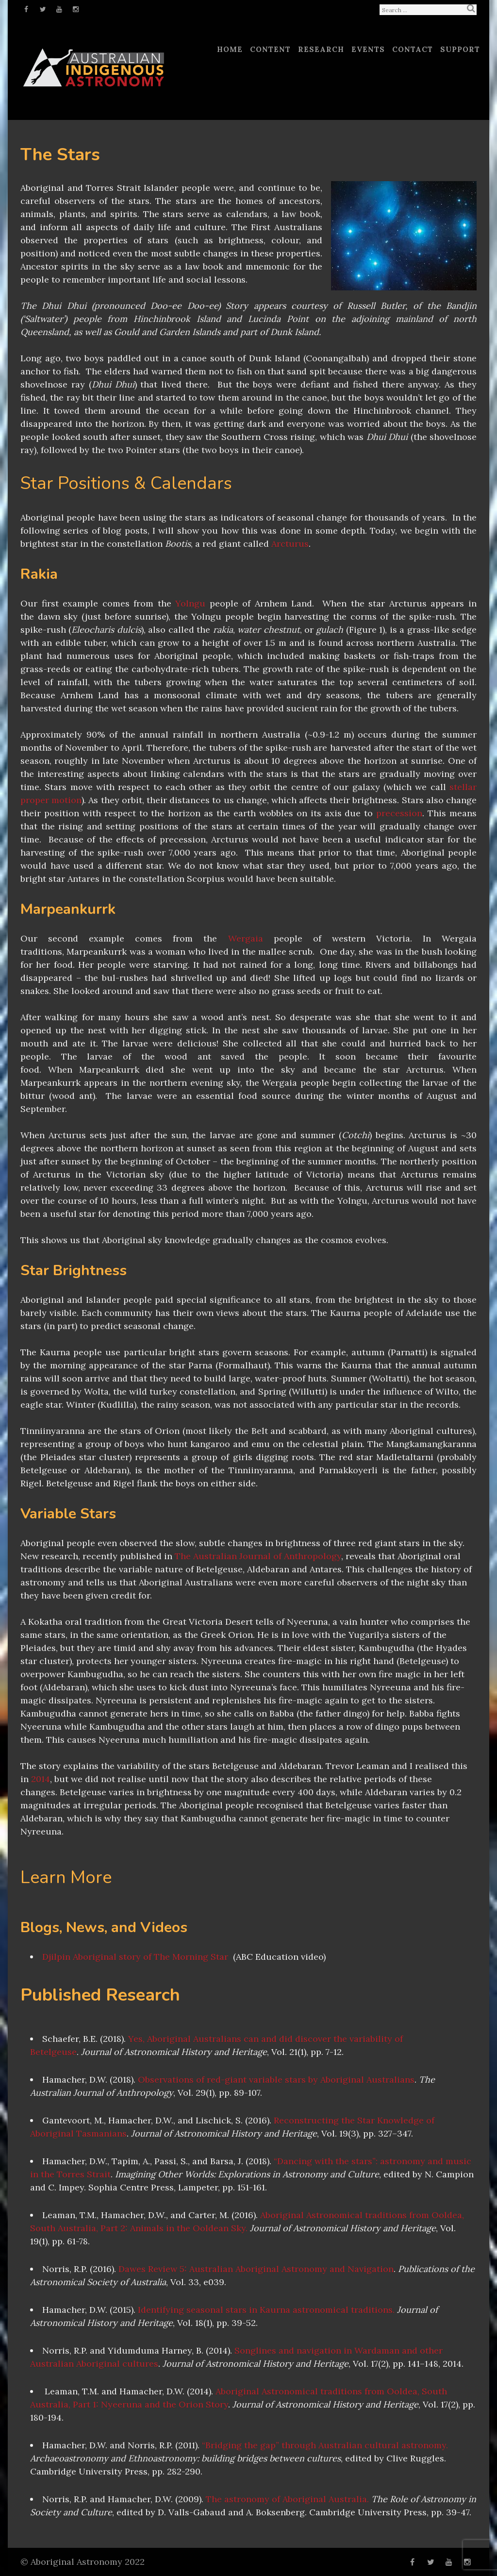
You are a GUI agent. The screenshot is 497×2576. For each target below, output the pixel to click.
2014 (40, 1779)
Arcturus (290, 543)
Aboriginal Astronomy (76, 2561)
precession (399, 813)
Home (230, 49)
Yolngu (190, 603)
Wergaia (245, 938)
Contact (412, 49)
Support (460, 49)
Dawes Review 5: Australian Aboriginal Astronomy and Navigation (256, 2268)
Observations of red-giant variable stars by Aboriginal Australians (276, 2079)
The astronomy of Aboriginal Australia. (287, 2499)
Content (270, 49)
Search (471, 8)
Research (321, 49)
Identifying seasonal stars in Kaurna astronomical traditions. (266, 2309)
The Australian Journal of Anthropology (258, 1556)
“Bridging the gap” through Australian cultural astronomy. (325, 2445)
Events (368, 49)
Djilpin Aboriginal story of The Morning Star (135, 1956)
